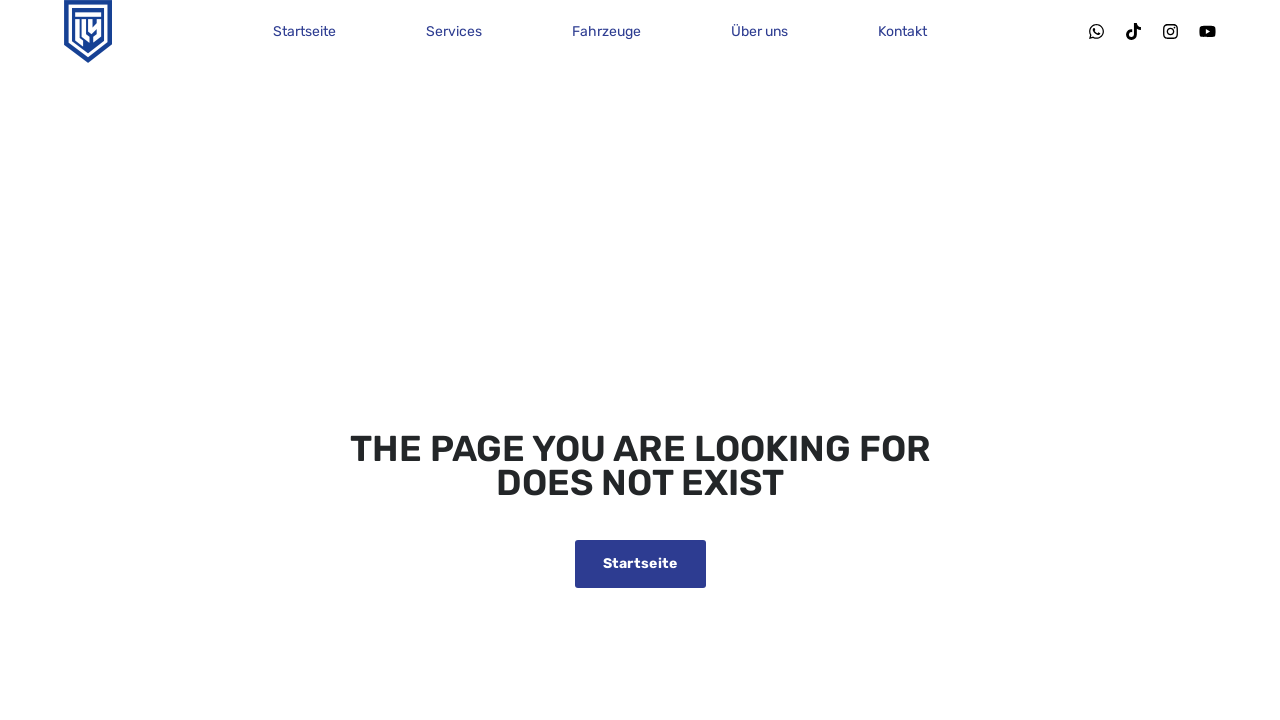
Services (454, 31)
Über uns (759, 31)
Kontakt (902, 31)
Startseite (304, 31)
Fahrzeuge (606, 31)
